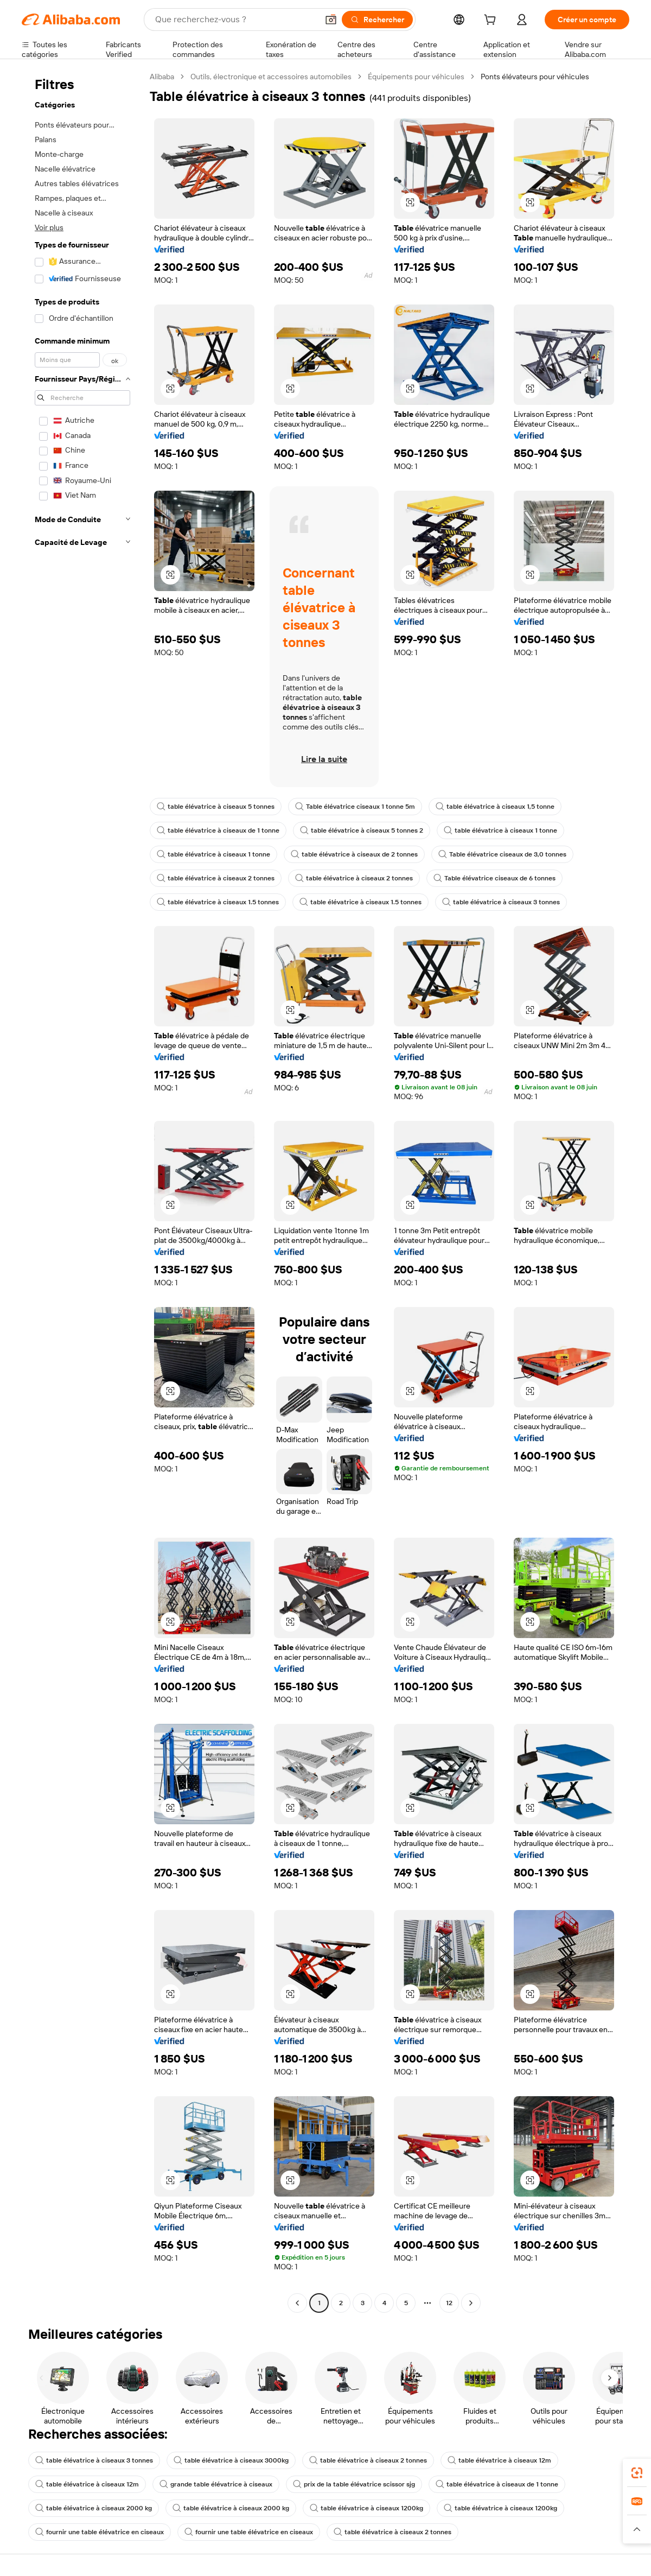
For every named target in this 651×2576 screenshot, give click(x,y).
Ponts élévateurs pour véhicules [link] (535, 76)
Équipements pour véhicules (416, 76)
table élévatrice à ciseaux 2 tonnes (216, 878)
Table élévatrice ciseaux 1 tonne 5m (355, 806)
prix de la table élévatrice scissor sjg (354, 2484)
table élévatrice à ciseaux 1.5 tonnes (218, 902)
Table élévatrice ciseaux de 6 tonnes (494, 878)
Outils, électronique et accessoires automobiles (271, 76)
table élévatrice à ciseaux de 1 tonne (218, 830)
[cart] (492, 21)
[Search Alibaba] (235, 20)
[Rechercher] (377, 19)
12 (449, 2303)
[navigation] (82, 1191)
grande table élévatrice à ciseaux (215, 2484)
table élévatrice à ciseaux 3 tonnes (501, 902)
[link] (637, 2473)
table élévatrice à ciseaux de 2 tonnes (354, 854)
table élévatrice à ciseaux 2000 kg (93, 2508)
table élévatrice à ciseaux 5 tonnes (216, 806)
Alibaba (162, 76)
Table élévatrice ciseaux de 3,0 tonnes (502, 854)
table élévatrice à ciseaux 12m (499, 2460)
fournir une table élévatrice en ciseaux (99, 2532)
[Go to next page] (471, 2303)
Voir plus (49, 227)
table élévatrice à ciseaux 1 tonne (500, 830)
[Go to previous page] (297, 2303)
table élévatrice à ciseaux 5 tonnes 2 (361, 830)
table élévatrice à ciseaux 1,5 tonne (495, 806)
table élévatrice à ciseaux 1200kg (366, 2508)
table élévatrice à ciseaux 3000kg (231, 2460)
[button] (330, 19)
